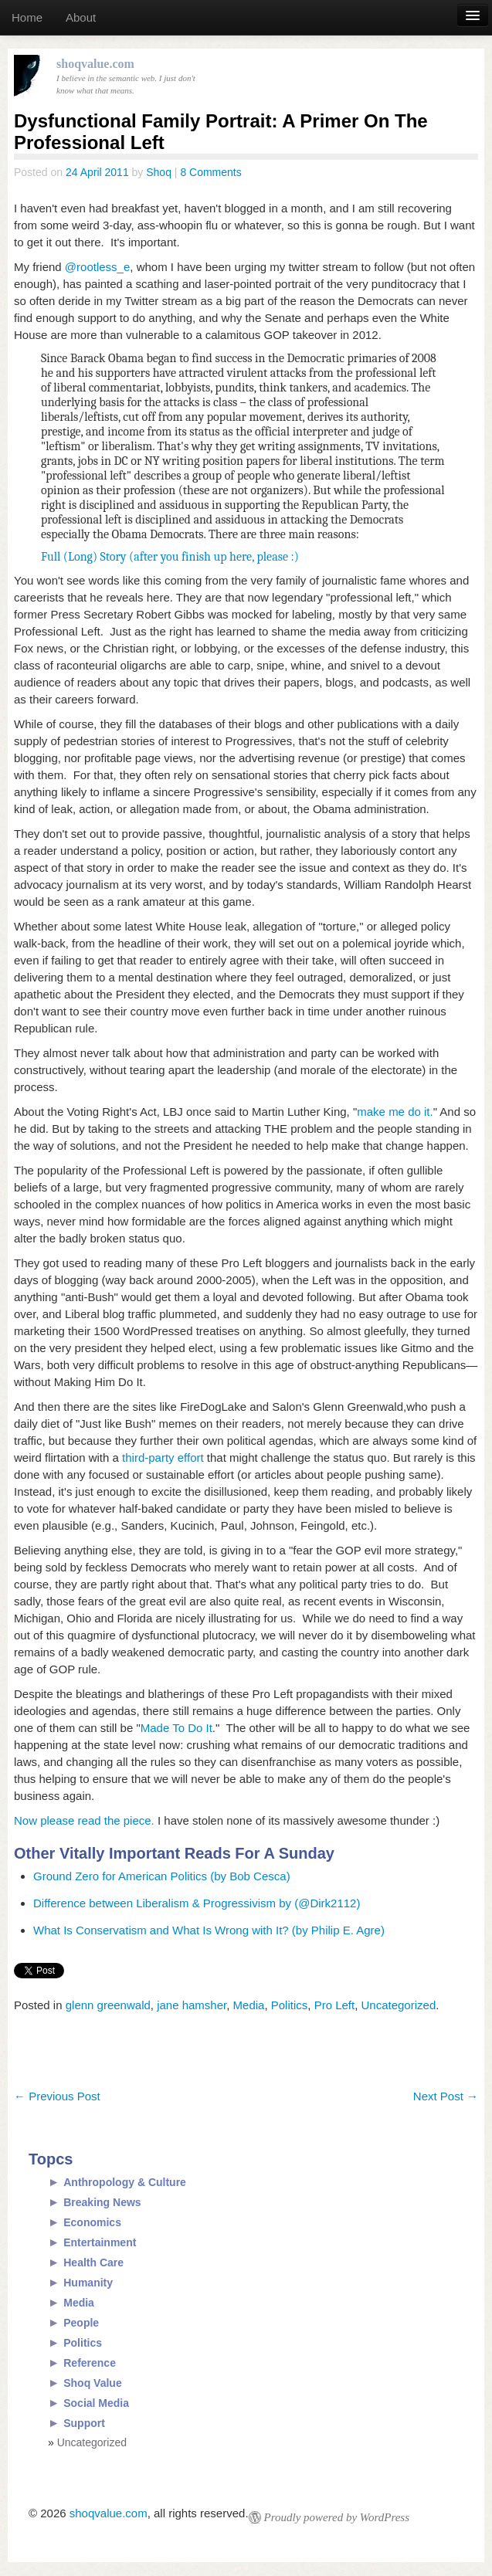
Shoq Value (92, 2383)
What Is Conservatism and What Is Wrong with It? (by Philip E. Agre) (209, 1930)
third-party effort (163, 1457)
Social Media (96, 2403)
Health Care (93, 2262)
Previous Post (57, 2096)
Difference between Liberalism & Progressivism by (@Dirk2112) (196, 1903)
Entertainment (99, 2242)
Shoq (158, 172)
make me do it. (395, 1111)
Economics (92, 2222)
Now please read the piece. (86, 1820)
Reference (89, 2363)
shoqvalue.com (109, 2513)
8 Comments (210, 172)
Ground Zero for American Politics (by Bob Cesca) (161, 1876)
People (81, 2323)
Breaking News (102, 2202)
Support (84, 2423)
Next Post (445, 2096)
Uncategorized (398, 2005)
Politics (289, 2005)
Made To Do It (176, 1727)
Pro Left (334, 2005)
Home (27, 17)
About (81, 17)
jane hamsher (191, 2005)
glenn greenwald (108, 2005)
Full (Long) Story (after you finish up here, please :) (170, 557)
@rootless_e (97, 266)
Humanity (88, 2282)
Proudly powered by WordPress (336, 2517)
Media (249, 2005)
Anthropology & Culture (124, 2182)
